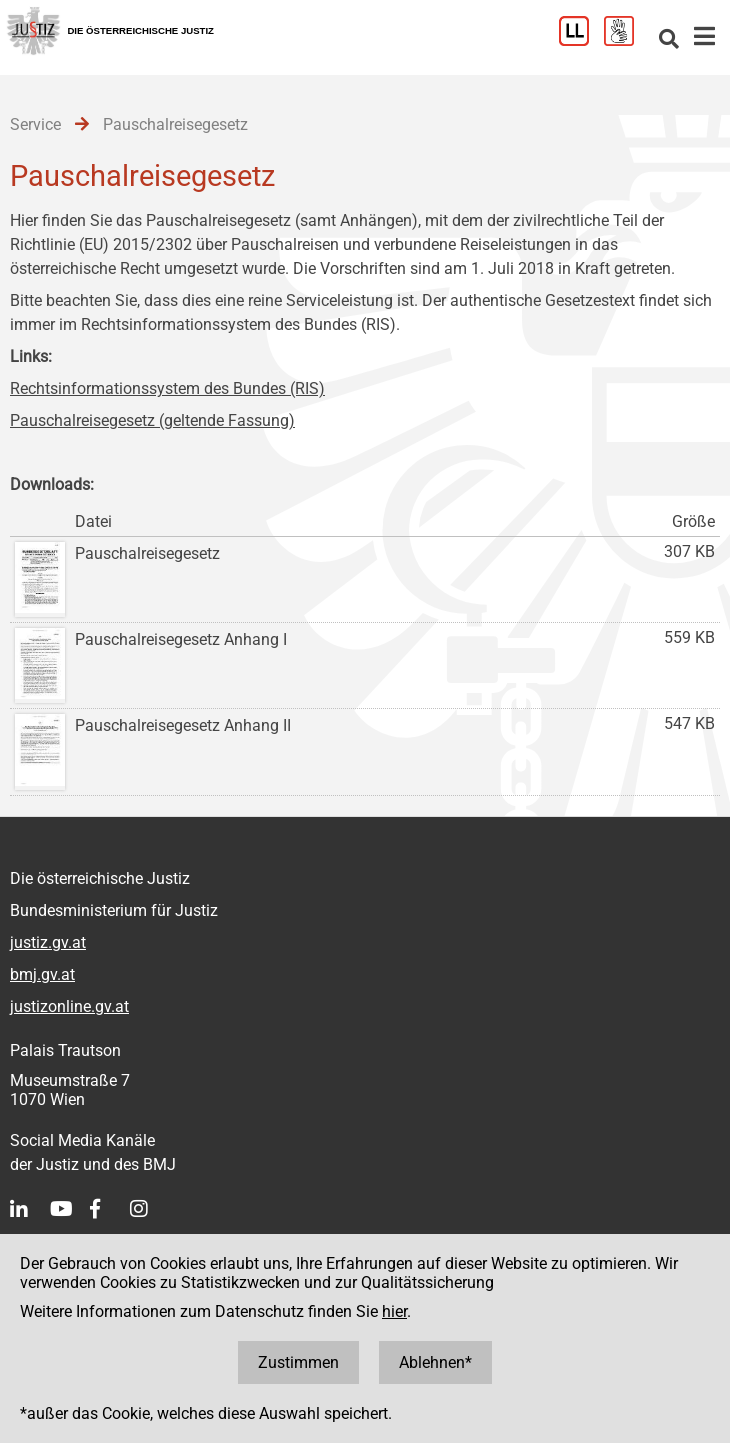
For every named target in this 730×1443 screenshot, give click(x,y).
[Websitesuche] (669, 40)
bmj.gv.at (42, 974)
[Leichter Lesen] (581, 40)
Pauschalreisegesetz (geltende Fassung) (152, 420)
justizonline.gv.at (69, 1006)
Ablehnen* (435, 1362)
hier (394, 1311)
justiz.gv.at (48, 942)
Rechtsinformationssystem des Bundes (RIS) (167, 388)
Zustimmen (298, 1362)
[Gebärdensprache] (626, 40)
